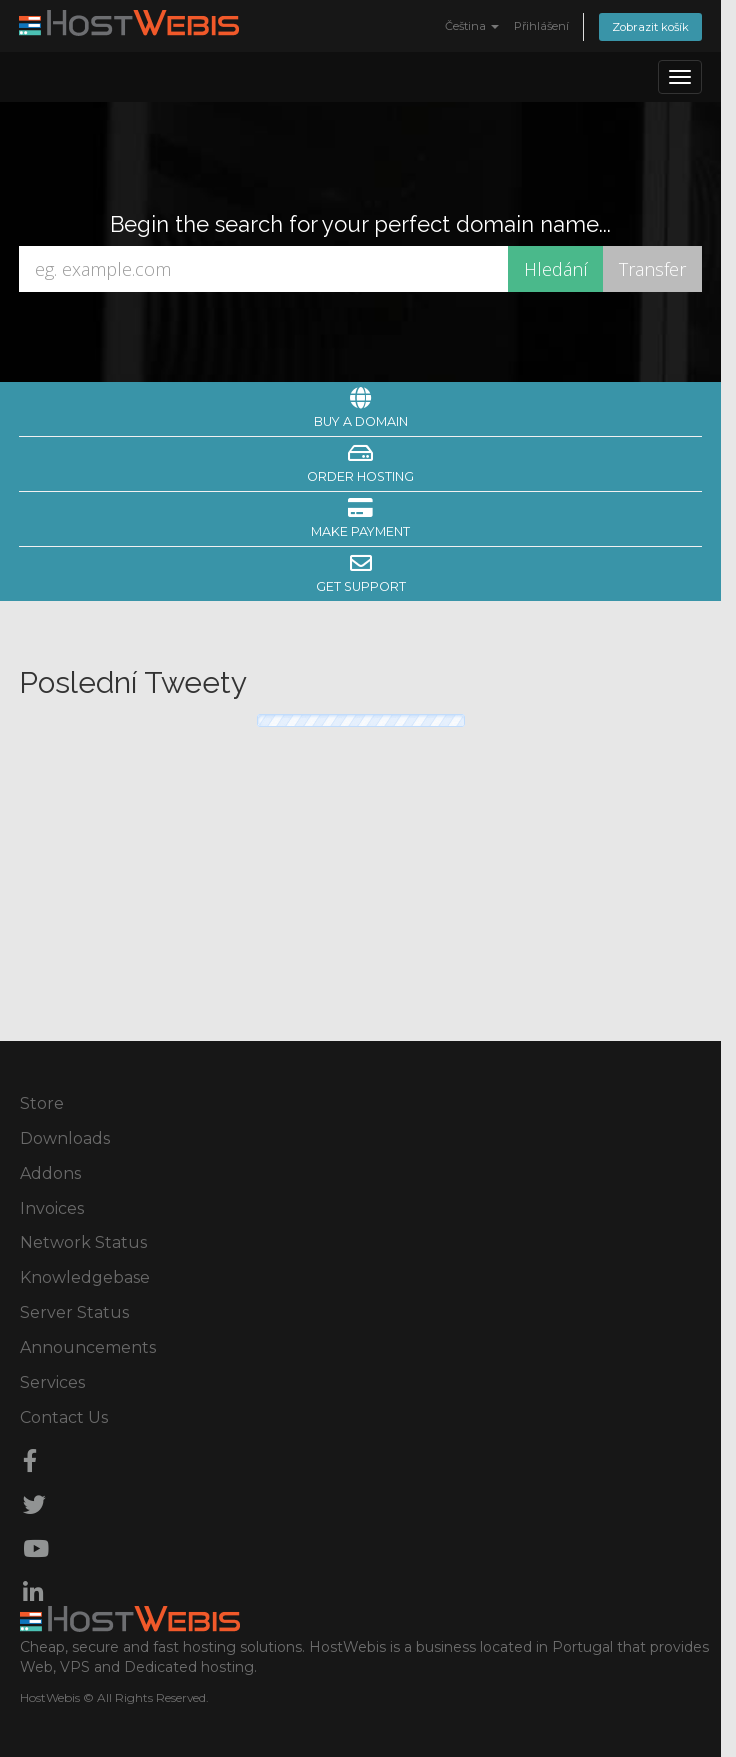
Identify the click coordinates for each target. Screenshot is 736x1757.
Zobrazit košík (650, 27)
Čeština (472, 26)
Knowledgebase (85, 1277)
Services (52, 1382)
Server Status (74, 1312)
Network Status (83, 1242)
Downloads (65, 1138)
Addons (50, 1173)
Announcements (88, 1347)
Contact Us (64, 1417)
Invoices (52, 1208)
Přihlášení (541, 26)
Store (42, 1103)
